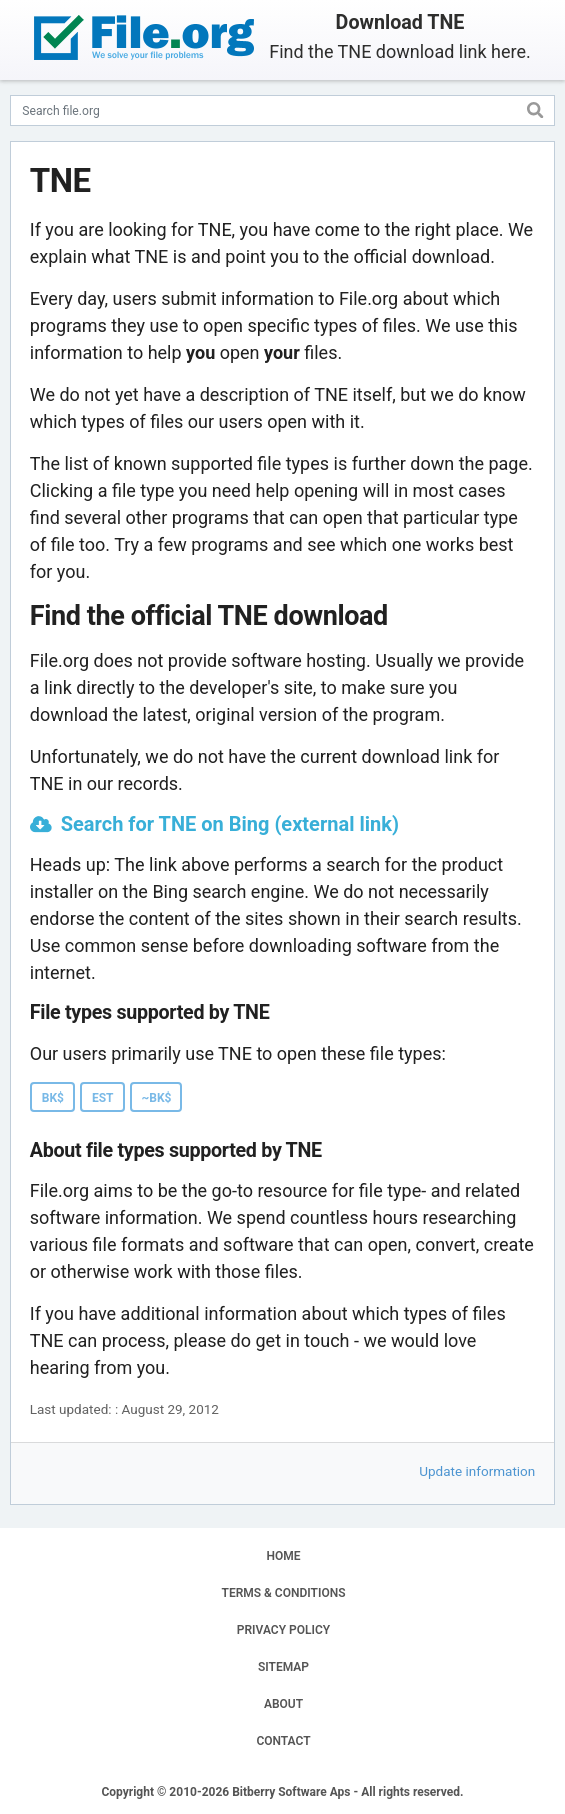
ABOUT (283, 1704)
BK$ (53, 1098)
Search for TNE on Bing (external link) (230, 824)
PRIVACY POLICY (283, 1630)
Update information (477, 1471)
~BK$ (157, 1098)
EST (103, 1098)
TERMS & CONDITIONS (284, 1593)
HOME (283, 1556)
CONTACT (283, 1741)
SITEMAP (283, 1667)
